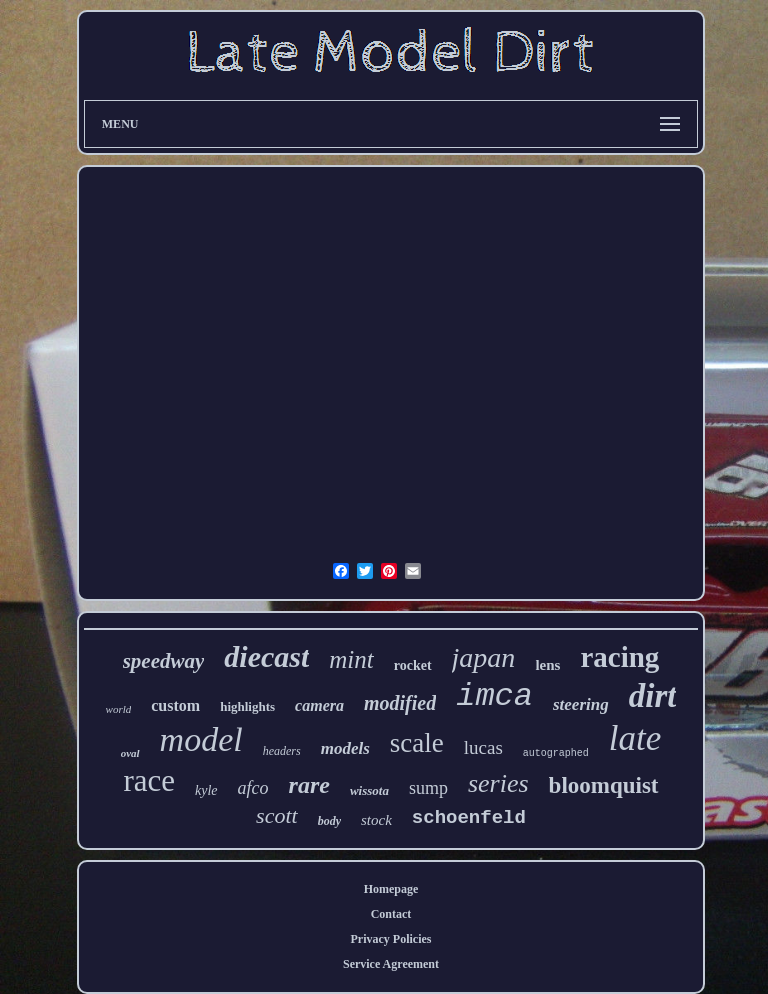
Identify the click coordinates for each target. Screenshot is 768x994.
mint (351, 659)
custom (175, 705)
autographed (556, 753)
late (635, 738)
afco (253, 788)
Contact (391, 914)
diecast (266, 656)
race (149, 780)
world (119, 709)
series (498, 783)
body (329, 821)
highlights (247, 706)
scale (417, 743)
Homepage (391, 889)
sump (428, 788)
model (201, 739)
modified (400, 703)
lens (547, 665)
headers (282, 751)
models (345, 748)
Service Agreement (391, 964)
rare (309, 785)
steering (581, 704)
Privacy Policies (391, 939)
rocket (413, 665)
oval (130, 753)
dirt (653, 696)
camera (319, 705)
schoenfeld (469, 818)
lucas (483, 747)
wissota (369, 790)
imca (494, 696)
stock (376, 820)
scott (277, 815)
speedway (164, 661)
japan (484, 657)
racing (619, 657)
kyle (206, 790)
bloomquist (604, 785)
